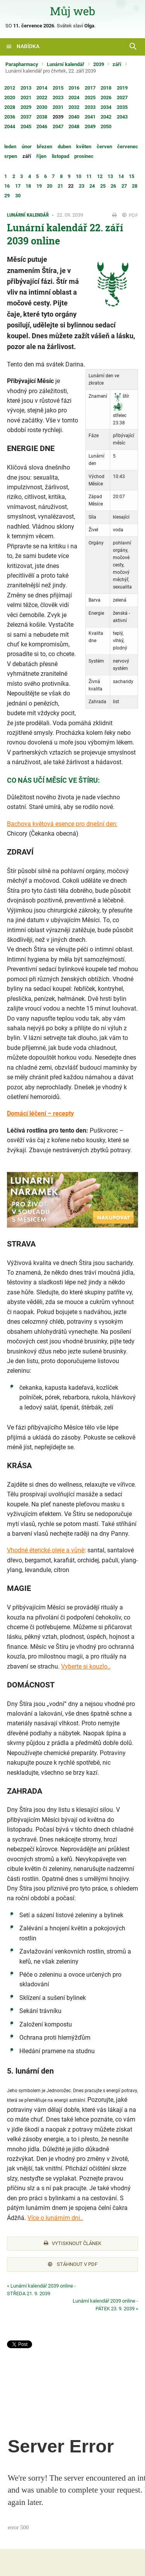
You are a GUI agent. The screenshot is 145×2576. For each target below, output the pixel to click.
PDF (130, 215)
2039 (98, 64)
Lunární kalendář (65, 64)
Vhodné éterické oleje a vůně (45, 1550)
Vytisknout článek (72, 2243)
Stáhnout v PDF (72, 2264)
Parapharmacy (21, 64)
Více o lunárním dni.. (55, 2218)
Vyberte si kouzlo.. (86, 1666)
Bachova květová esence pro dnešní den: (62, 824)
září (117, 64)
